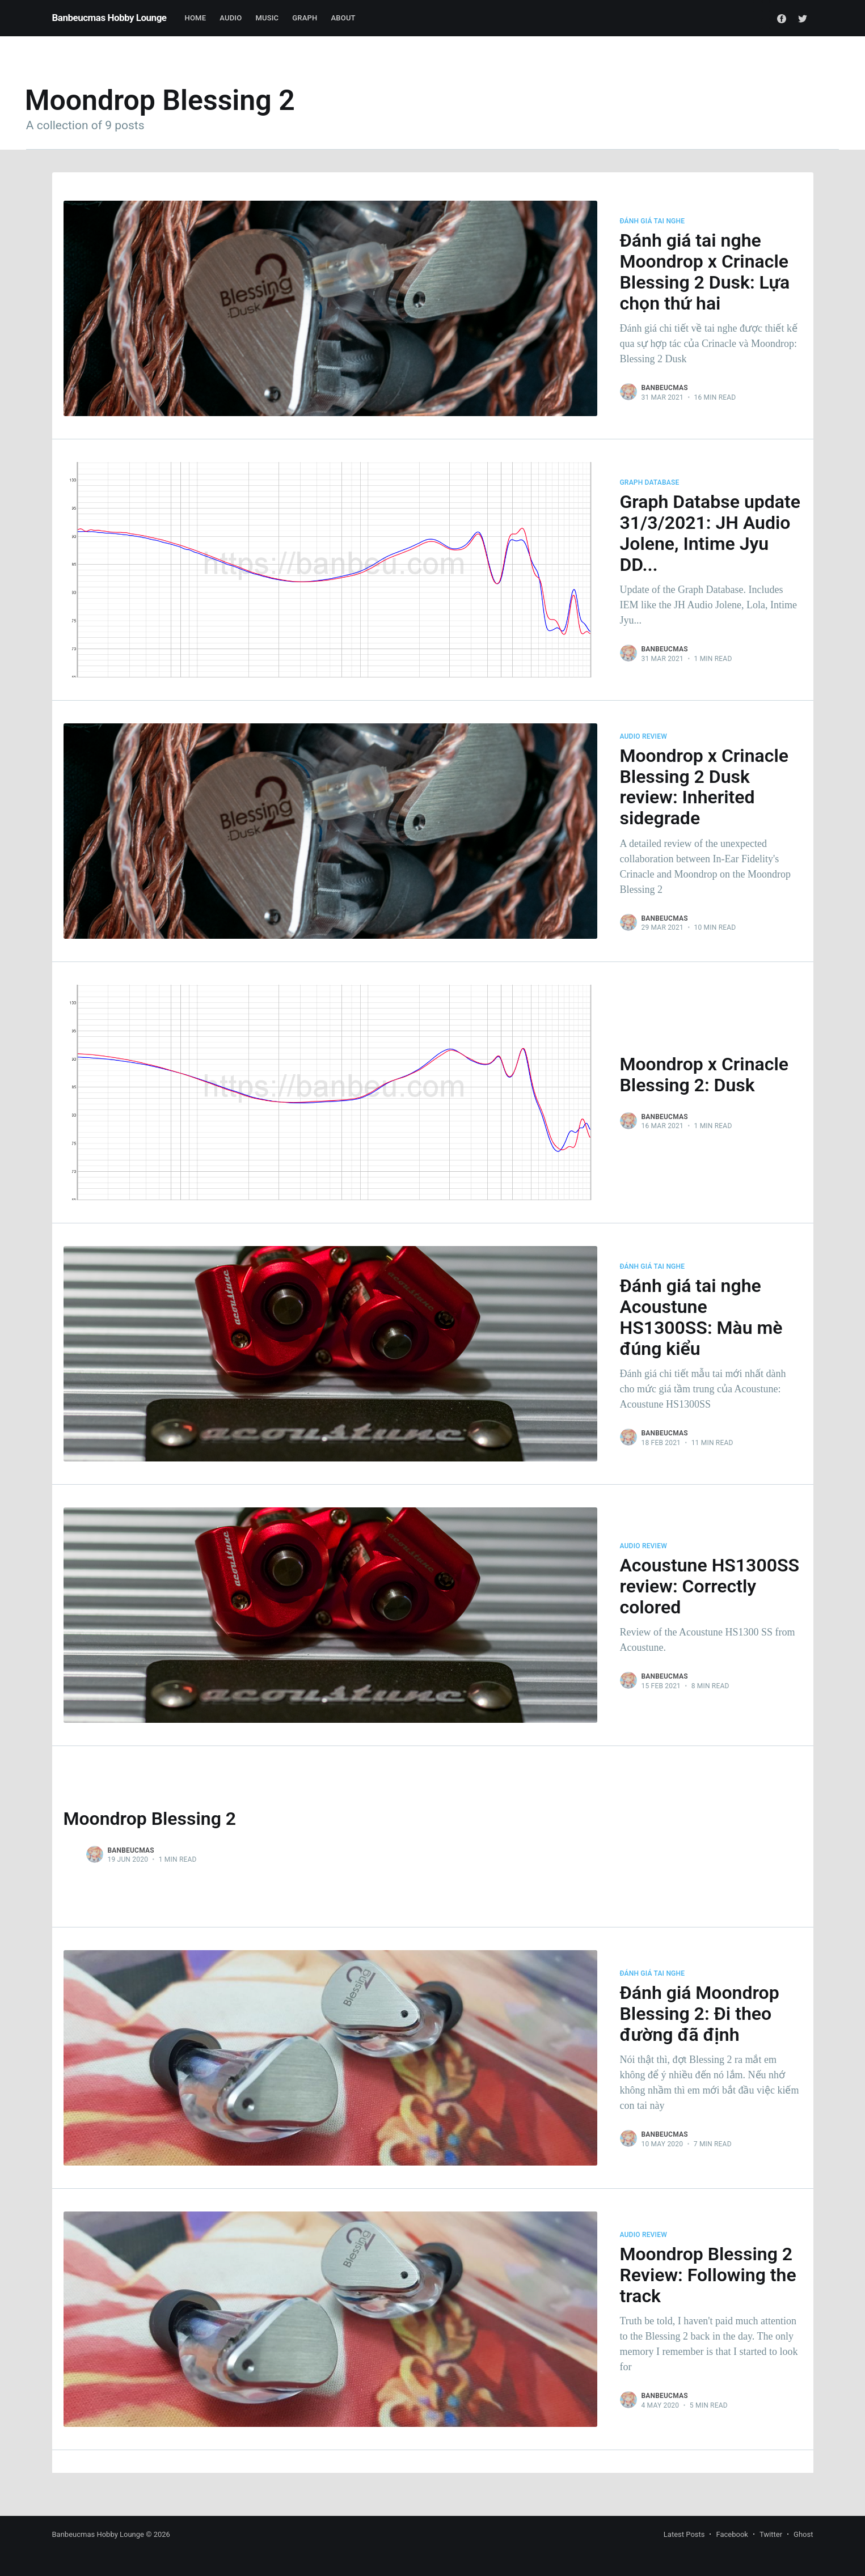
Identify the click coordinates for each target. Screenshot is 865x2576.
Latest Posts (684, 2534)
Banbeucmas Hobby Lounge (109, 17)
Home (195, 18)
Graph (304, 18)
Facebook (732, 2534)
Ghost (803, 2534)
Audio (231, 18)
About (343, 18)
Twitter (770, 2534)
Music (267, 18)
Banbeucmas (665, 388)
